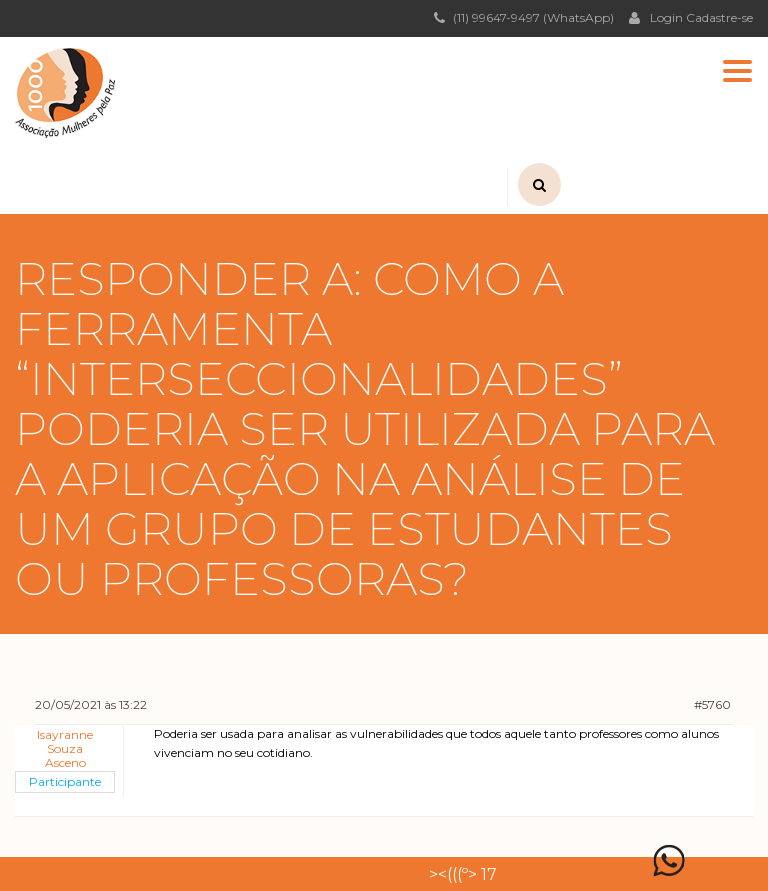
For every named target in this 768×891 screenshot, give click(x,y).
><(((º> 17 (463, 874)
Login (656, 17)
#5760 (712, 704)
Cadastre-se (719, 18)
